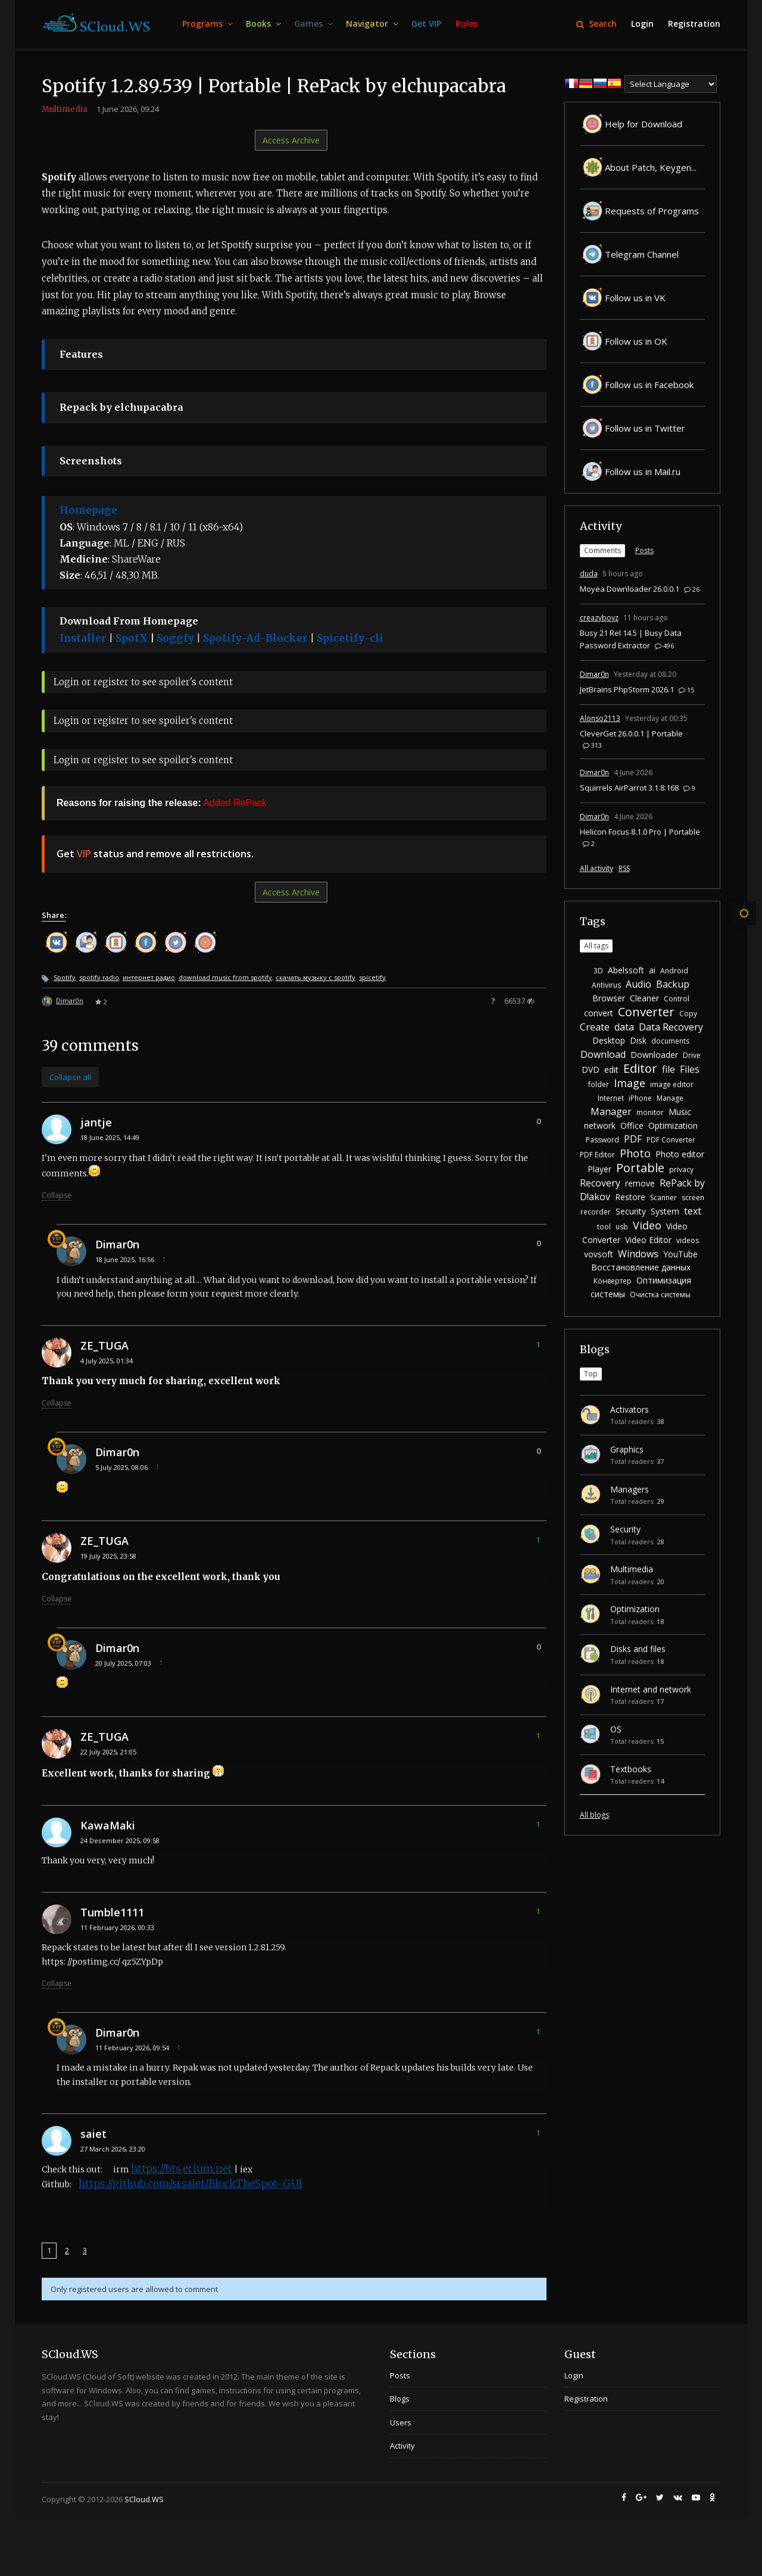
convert (598, 1013)
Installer (83, 638)
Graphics (627, 1449)
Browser (608, 998)
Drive (692, 1055)
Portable (640, 1168)
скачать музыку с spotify (315, 977)
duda (589, 574)
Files (689, 1069)
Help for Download (631, 123)
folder (598, 1084)
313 (592, 745)
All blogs (594, 1815)
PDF (633, 1138)
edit (611, 1069)
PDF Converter (671, 1140)
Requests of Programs (639, 210)
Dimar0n (69, 1000)
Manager (611, 1111)
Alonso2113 (600, 718)
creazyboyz (599, 618)
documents (670, 1041)
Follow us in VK (623, 297)
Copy (688, 1013)
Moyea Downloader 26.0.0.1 (629, 588)
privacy (681, 1169)
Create (595, 1026)
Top (591, 1374)
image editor (672, 1084)
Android (674, 971)
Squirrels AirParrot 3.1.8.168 (629, 787)
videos (687, 1240)
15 (686, 689)
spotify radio (99, 977)
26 (691, 589)
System (665, 1211)
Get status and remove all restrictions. (155, 853)
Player (599, 1169)
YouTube (680, 1254)
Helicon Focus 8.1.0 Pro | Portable (640, 831)
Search (596, 23)
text (692, 1210)
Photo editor (679, 1154)
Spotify (65, 977)
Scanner (663, 1197)
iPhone (640, 1098)
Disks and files (638, 1648)
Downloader (654, 1054)
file (668, 1069)
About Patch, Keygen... (638, 167)
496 (664, 645)
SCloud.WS (144, 2499)
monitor (650, 1112)
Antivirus (606, 985)
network (600, 1125)
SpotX (131, 638)
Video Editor (648, 1239)
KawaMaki (107, 1825)
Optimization (673, 1125)
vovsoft (598, 1254)
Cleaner (644, 998)
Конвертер (613, 1281)
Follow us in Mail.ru (630, 471)
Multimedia (65, 109)
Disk (638, 1040)
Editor (640, 1068)
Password (602, 1140)
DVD (590, 1069)
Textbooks (630, 1769)
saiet (93, 2134)
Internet (611, 1098)
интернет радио (149, 977)
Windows (638, 1253)
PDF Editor (597, 1155)
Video (647, 1225)
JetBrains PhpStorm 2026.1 (627, 689)
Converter (646, 1012)
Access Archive (291, 140)
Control (676, 999)
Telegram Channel (629, 254)
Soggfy (175, 638)
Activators (629, 1409)
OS (616, 1729)
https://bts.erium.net (181, 2168)
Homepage (88, 510)
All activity (596, 868)
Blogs (595, 1349)
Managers (629, 1489)
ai (652, 970)
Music (680, 1111)
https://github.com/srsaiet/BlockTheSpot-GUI (190, 2183)
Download (603, 1054)
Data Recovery (671, 1026)
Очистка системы (660, 1294)
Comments (602, 550)
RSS (624, 868)
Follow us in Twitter (632, 428)
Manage (670, 1098)
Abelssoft (626, 970)
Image (629, 1083)
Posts (644, 550)
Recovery (600, 1182)
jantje (96, 1122)
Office (632, 1125)
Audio (638, 984)
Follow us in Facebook (637, 384)
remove (640, 1183)
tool (604, 1227)
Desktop (608, 1040)
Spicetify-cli (350, 638)
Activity (601, 526)
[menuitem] (207, 24)
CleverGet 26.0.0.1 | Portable (631, 733)
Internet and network (650, 1689)
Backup (672, 984)
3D (598, 971)
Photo (635, 1153)
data (624, 1026)
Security (631, 1211)
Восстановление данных (641, 1267)
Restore (630, 1197)
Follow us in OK (623, 341)
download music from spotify (225, 977)
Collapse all (70, 1077)
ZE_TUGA (104, 1345)
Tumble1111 (112, 1912)
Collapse (56, 1195)
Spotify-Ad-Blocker (255, 638)
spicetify (372, 977)
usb (622, 1227)
